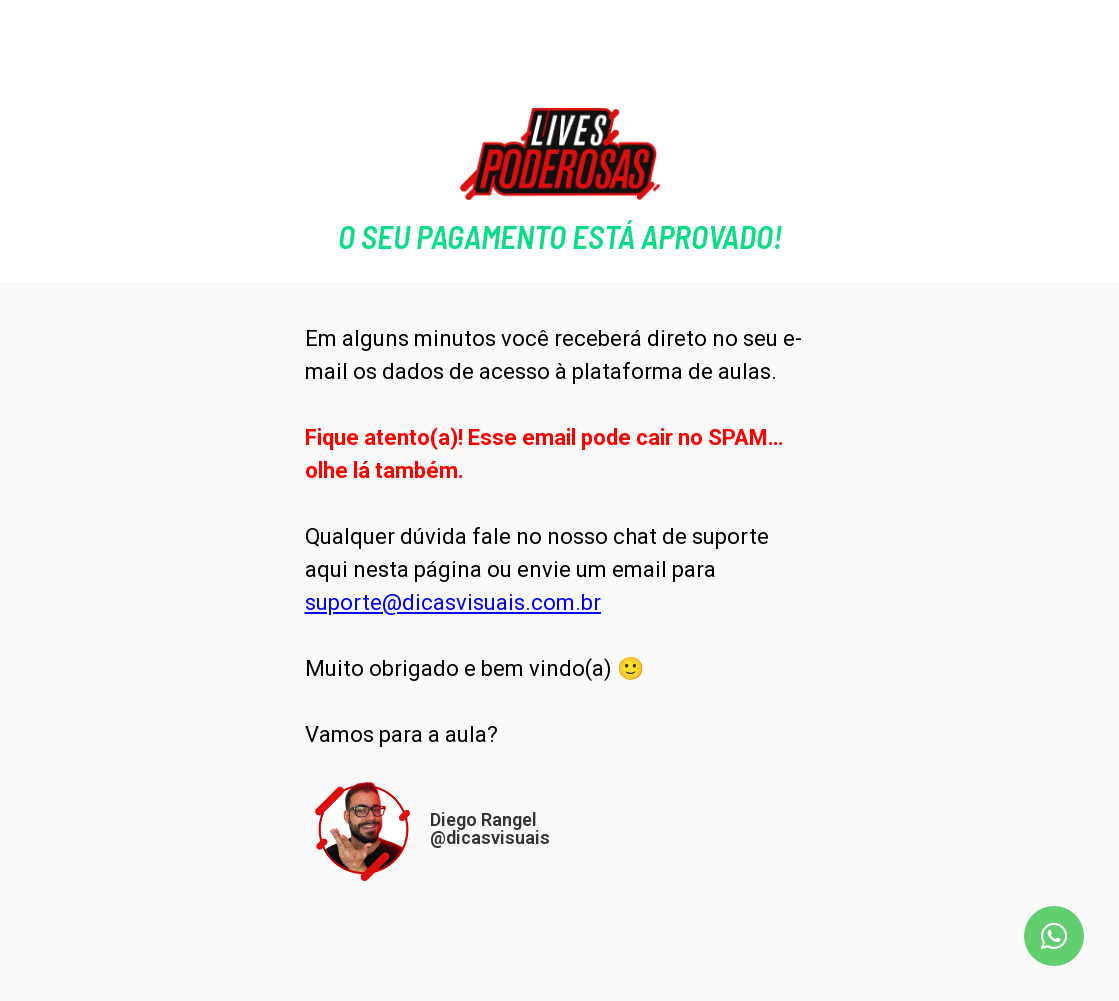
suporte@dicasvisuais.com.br (453, 602)
